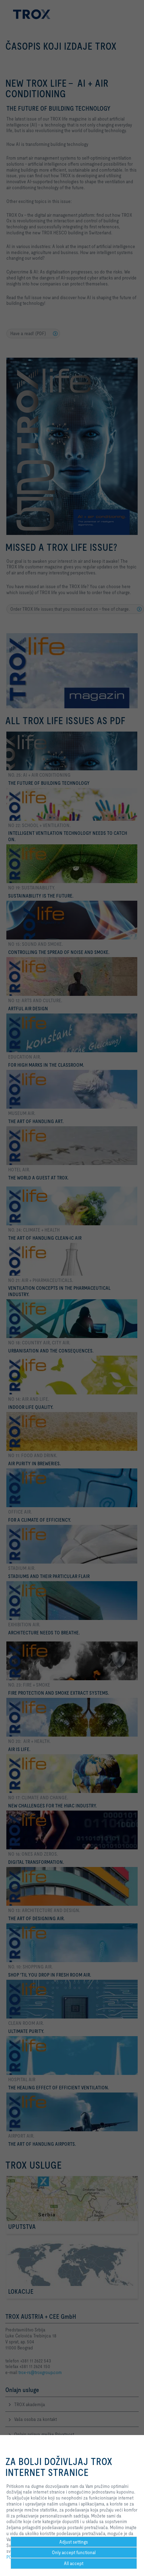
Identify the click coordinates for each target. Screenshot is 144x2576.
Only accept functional (74, 2552)
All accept (73, 2563)
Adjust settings (73, 2542)
